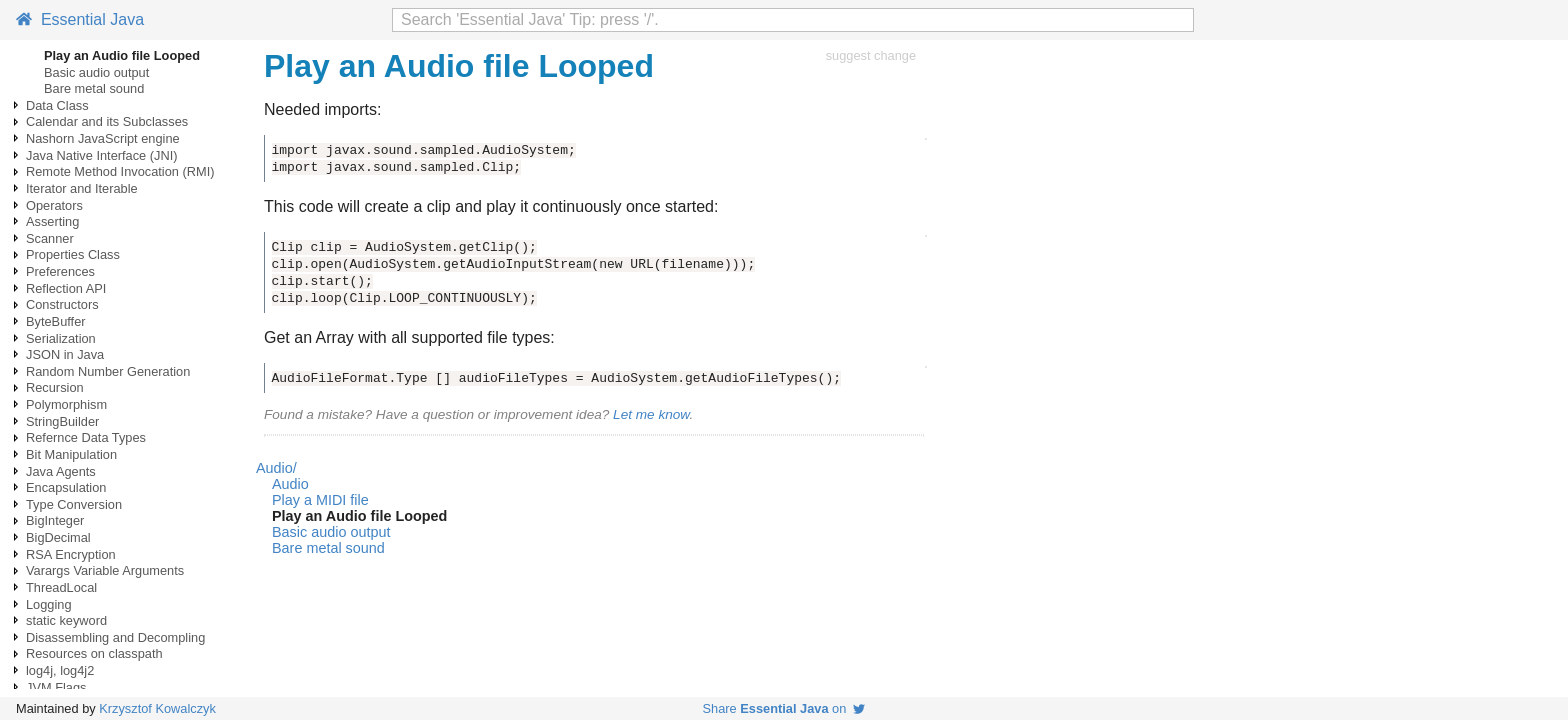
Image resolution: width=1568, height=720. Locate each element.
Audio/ (276, 468)
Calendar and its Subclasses (107, 121)
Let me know (651, 414)
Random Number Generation (108, 371)
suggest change (871, 55)
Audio (290, 484)
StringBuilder (62, 421)
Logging (49, 604)
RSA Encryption (71, 554)
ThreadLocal (61, 587)
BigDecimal (58, 537)
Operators (54, 205)
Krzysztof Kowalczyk (157, 708)
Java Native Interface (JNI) (101, 155)
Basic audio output (96, 72)
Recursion (55, 387)
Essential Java (80, 19)
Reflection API (66, 288)
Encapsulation (66, 487)
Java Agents (61, 471)
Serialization (61, 338)
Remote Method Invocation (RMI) (120, 171)
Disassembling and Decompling (115, 637)
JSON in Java (65, 354)
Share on (784, 708)
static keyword (66, 620)
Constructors (62, 304)
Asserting (52, 221)
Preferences (60, 271)
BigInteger (55, 520)
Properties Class (73, 254)
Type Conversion (74, 504)
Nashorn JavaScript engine (103, 138)
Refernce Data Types (86, 437)
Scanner (50, 238)
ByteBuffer (56, 321)
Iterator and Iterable (82, 188)
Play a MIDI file (320, 500)
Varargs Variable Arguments (105, 570)
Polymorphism (66, 404)
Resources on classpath (94, 653)
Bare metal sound (94, 88)
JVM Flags (56, 687)
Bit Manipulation (71, 454)
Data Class (57, 105)
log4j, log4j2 (60, 670)
